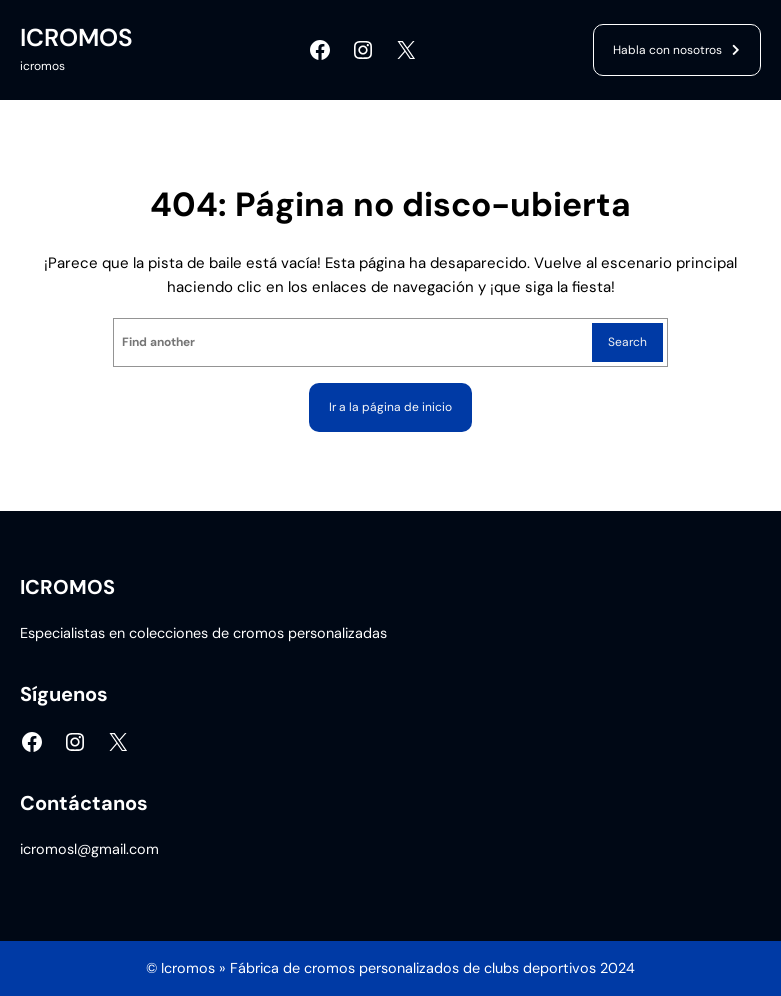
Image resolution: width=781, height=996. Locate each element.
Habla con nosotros (667, 50)
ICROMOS (76, 38)
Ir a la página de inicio (390, 407)
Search (627, 342)
